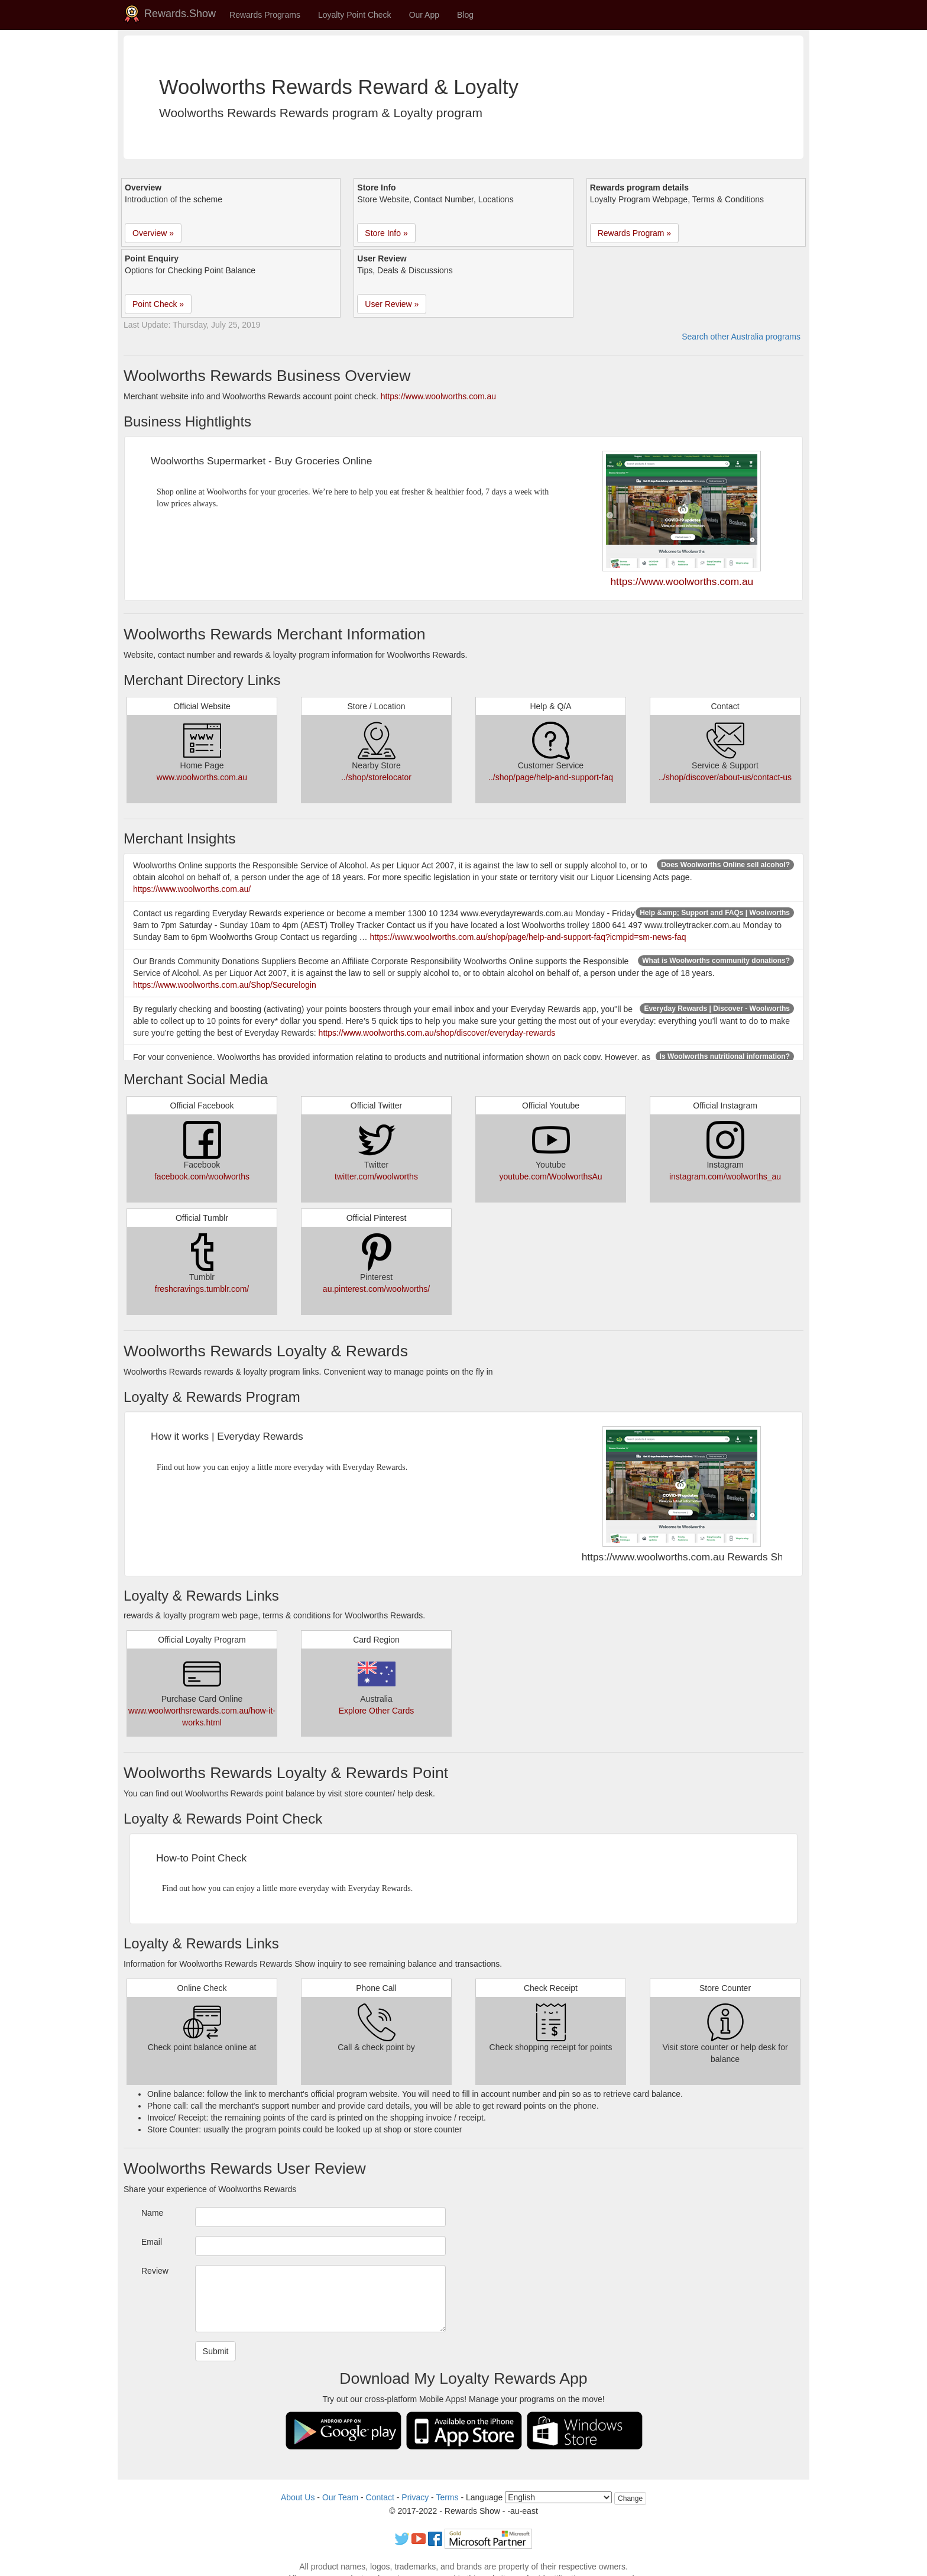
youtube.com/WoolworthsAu (550, 1176)
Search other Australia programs (741, 336)
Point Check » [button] (158, 304)
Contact (380, 2497)
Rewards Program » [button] (635, 233)
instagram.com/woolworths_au (725, 1176)
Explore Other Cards (376, 1710)
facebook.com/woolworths (201, 1176)
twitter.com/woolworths (376, 1176)
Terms (447, 2497)
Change (630, 2498)
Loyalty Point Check (354, 15)
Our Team (340, 2497)
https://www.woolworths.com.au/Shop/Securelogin (224, 985)
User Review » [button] (392, 304)
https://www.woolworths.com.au (438, 396)
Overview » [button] (153, 233)
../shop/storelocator (376, 777)
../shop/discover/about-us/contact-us (725, 777)
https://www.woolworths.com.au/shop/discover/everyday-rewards (437, 1032)
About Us (298, 2497)
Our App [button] (424, 15)
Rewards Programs (264, 15)
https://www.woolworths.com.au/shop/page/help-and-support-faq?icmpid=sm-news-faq (528, 937)
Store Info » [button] (386, 233)
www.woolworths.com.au (202, 777)
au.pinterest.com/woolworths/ (376, 1289)
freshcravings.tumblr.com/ (202, 1289)
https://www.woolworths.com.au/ (192, 889)
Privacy (415, 2497)
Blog (465, 15)
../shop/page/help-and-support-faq (550, 777)
